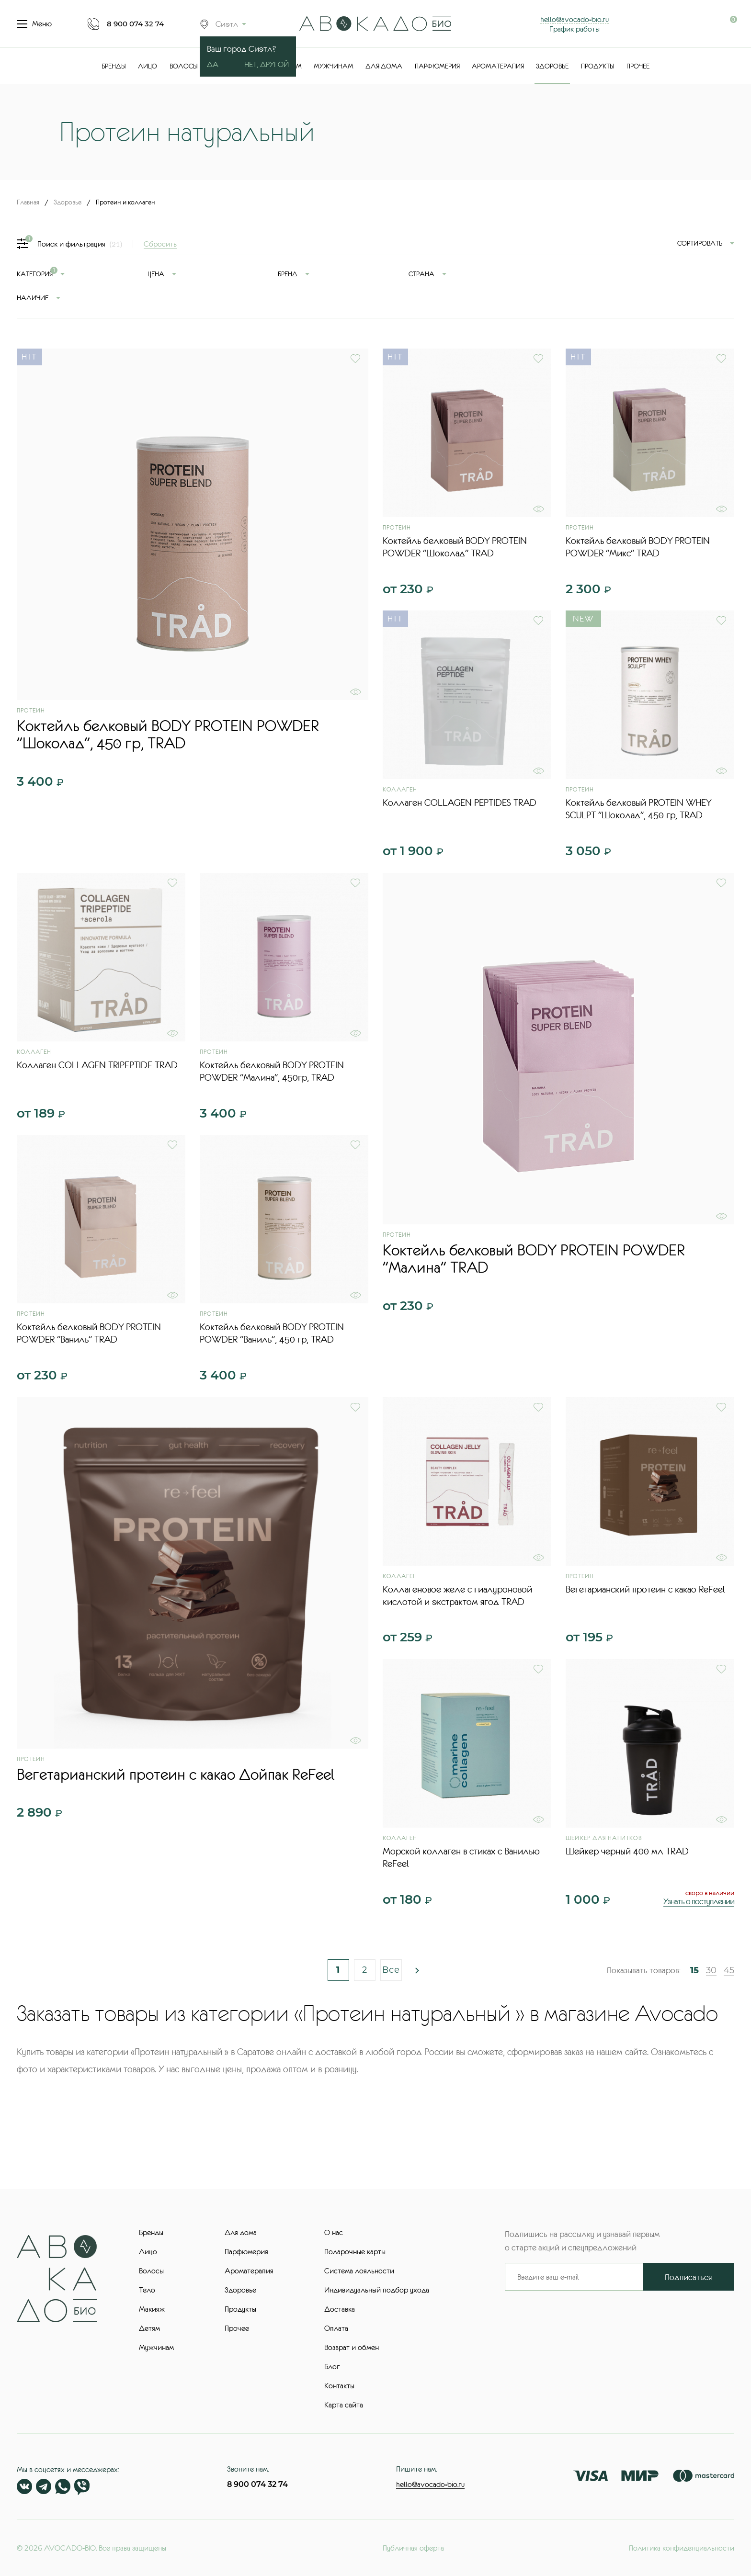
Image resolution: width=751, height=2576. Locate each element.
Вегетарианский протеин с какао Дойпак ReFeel (176, 1774)
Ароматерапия (498, 66)
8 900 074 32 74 (135, 23)
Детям (149, 2328)
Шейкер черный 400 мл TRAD (627, 1851)
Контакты (339, 2385)
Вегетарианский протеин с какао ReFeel (645, 1589)
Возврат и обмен (351, 2347)
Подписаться (688, 2277)
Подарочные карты (355, 2251)
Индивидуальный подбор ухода (376, 2289)
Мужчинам (333, 66)
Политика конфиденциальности (681, 2547)
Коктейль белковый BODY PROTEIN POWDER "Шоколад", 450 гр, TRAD (168, 734)
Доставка (339, 2309)
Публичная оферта (413, 2547)
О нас (333, 2232)
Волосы (184, 66)
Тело (147, 2289)
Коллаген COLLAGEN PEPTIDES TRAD (459, 802)
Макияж (152, 2309)
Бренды (114, 66)
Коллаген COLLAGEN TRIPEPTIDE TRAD (97, 1065)
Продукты (597, 66)
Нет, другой (266, 64)
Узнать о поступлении (698, 1901)
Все (391, 1970)
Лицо (147, 66)
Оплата (336, 2328)
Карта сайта (343, 2404)
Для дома (383, 66)
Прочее (637, 66)
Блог (332, 2366)
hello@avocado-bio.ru (574, 19)
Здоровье (552, 66)
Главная (28, 202)
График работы (574, 28)
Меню (34, 24)
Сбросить (160, 243)
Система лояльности (359, 2270)
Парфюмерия (437, 66)
